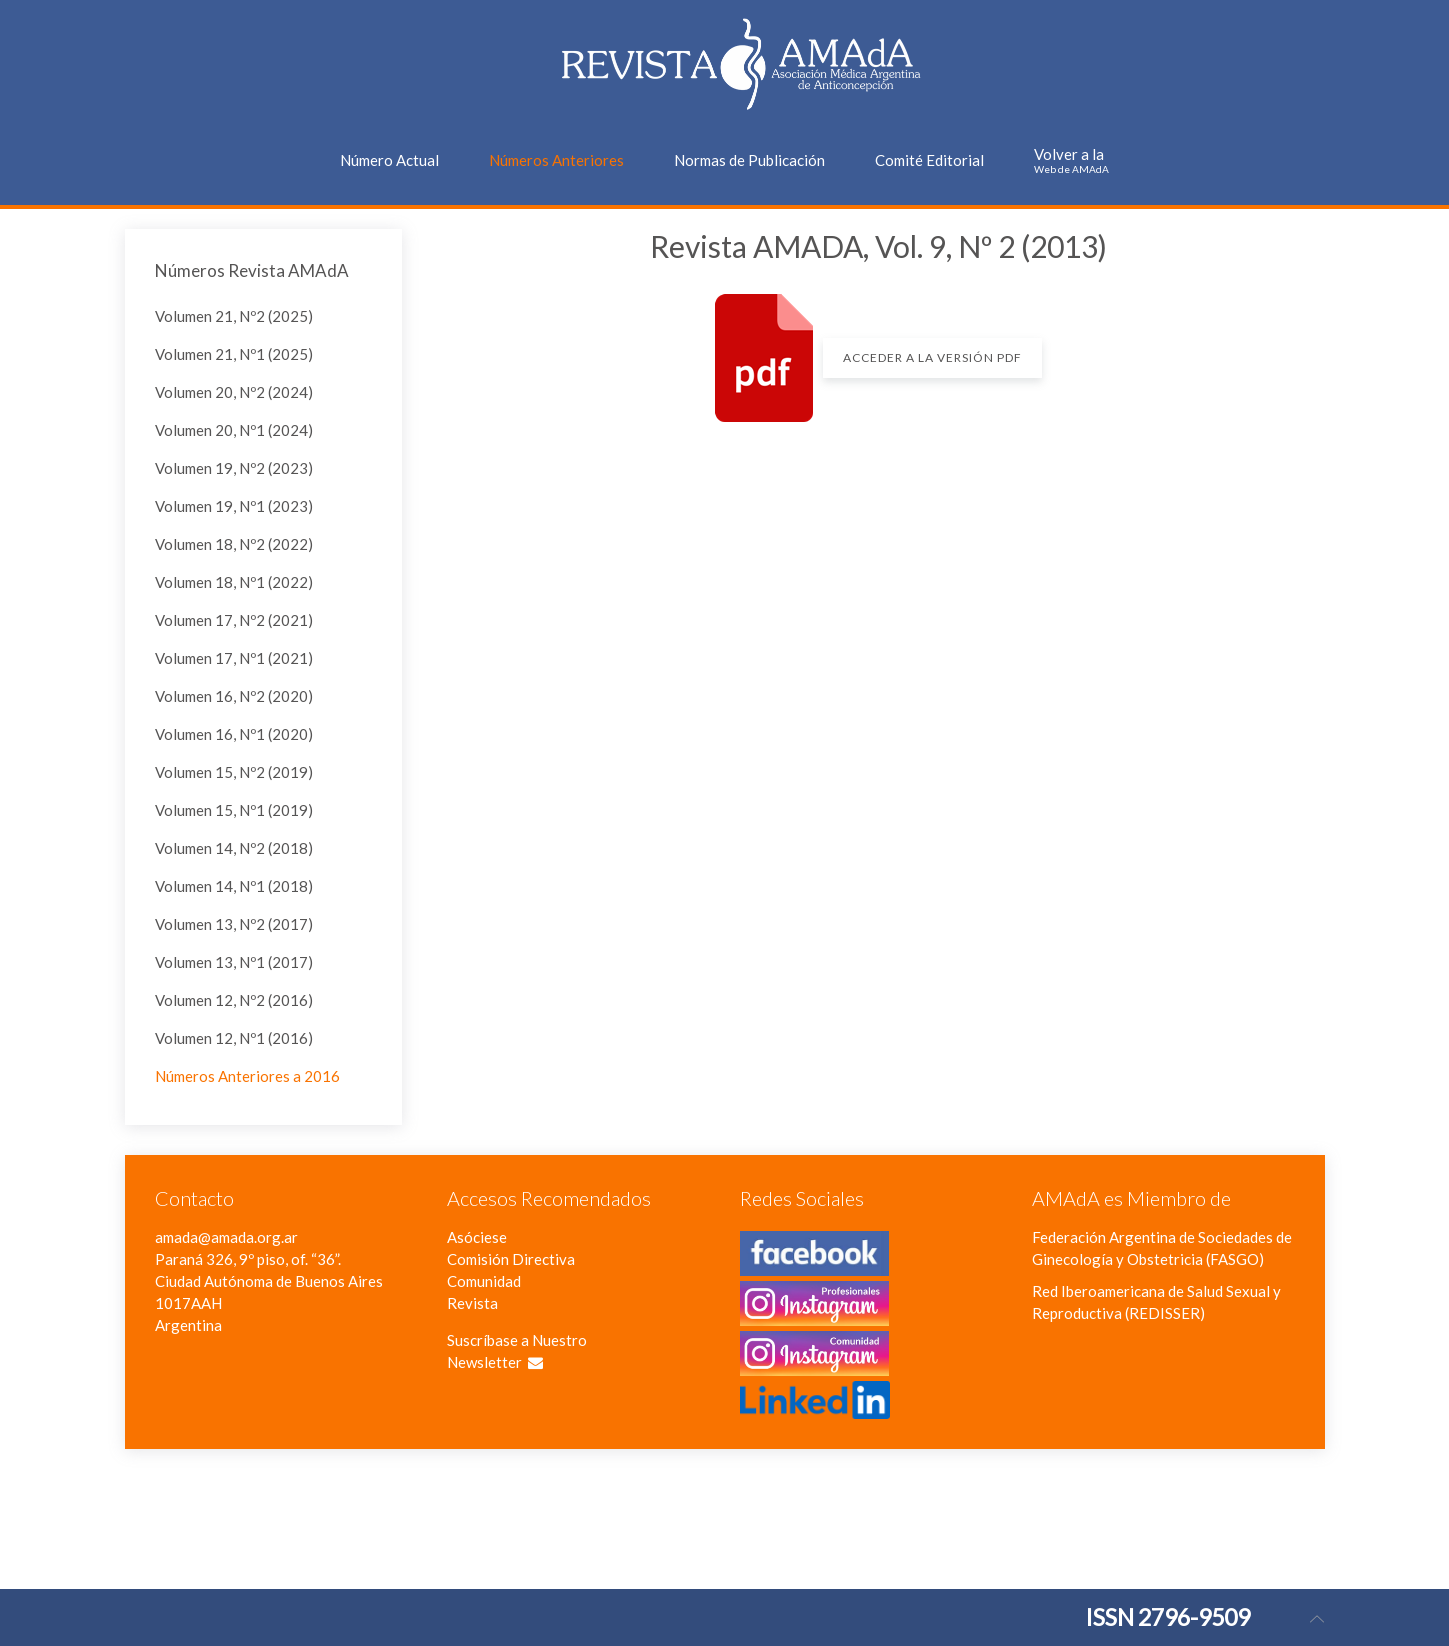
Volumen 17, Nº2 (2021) (234, 620)
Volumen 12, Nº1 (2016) (234, 1038)
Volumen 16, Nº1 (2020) (234, 734)
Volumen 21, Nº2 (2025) (234, 316)
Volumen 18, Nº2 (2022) (234, 544)
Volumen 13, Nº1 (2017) (234, 962)
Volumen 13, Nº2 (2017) (234, 924)
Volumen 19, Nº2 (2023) (234, 468)
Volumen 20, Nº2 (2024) (234, 392)
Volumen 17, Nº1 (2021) (234, 658)
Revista (472, 1303)
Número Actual (389, 160)
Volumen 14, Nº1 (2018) (234, 886)
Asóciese (477, 1237)
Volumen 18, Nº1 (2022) (234, 582)
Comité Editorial (929, 160)
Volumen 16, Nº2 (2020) (234, 696)
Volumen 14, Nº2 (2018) (234, 848)
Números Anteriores (556, 160)
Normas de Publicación (749, 160)
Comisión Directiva (511, 1259)
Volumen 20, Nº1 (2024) (234, 430)
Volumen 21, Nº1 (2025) (234, 354)
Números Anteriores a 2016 (247, 1076)
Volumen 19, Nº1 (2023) (234, 506)
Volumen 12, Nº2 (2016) (234, 1000)
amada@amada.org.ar (226, 1237)
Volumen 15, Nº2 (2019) (234, 772)
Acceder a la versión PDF (932, 357)
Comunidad (484, 1281)
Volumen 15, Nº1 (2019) (234, 810)
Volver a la (1071, 160)
